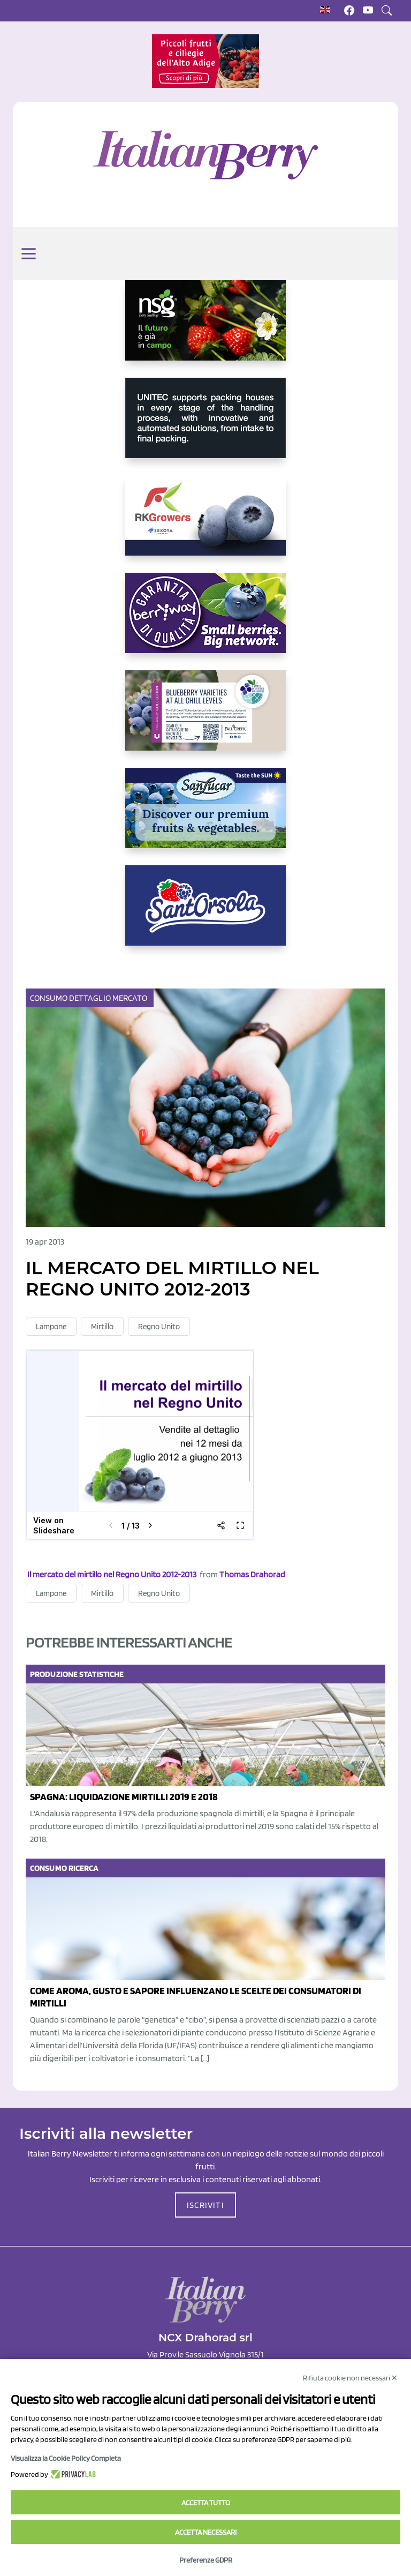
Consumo (49, 998)
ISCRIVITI (205, 2205)
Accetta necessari (206, 2532)
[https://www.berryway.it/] (205, 621)
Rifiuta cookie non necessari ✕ (350, 2377)
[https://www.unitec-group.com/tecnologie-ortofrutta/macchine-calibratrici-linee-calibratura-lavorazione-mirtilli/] (205, 426)
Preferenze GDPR (205, 2560)
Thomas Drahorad (252, 1574)
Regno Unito (159, 1326)
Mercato (130, 998)
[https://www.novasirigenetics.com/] (205, 329)
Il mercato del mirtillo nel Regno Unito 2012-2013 (111, 1574)
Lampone (51, 1326)
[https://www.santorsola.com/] (205, 914)
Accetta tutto (205, 2502)
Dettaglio (90, 998)
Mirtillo (102, 1326)
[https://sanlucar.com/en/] (205, 816)
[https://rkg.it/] (205, 524)
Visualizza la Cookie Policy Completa (66, 2458)
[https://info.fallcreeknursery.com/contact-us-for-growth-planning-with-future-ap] (205, 719)
